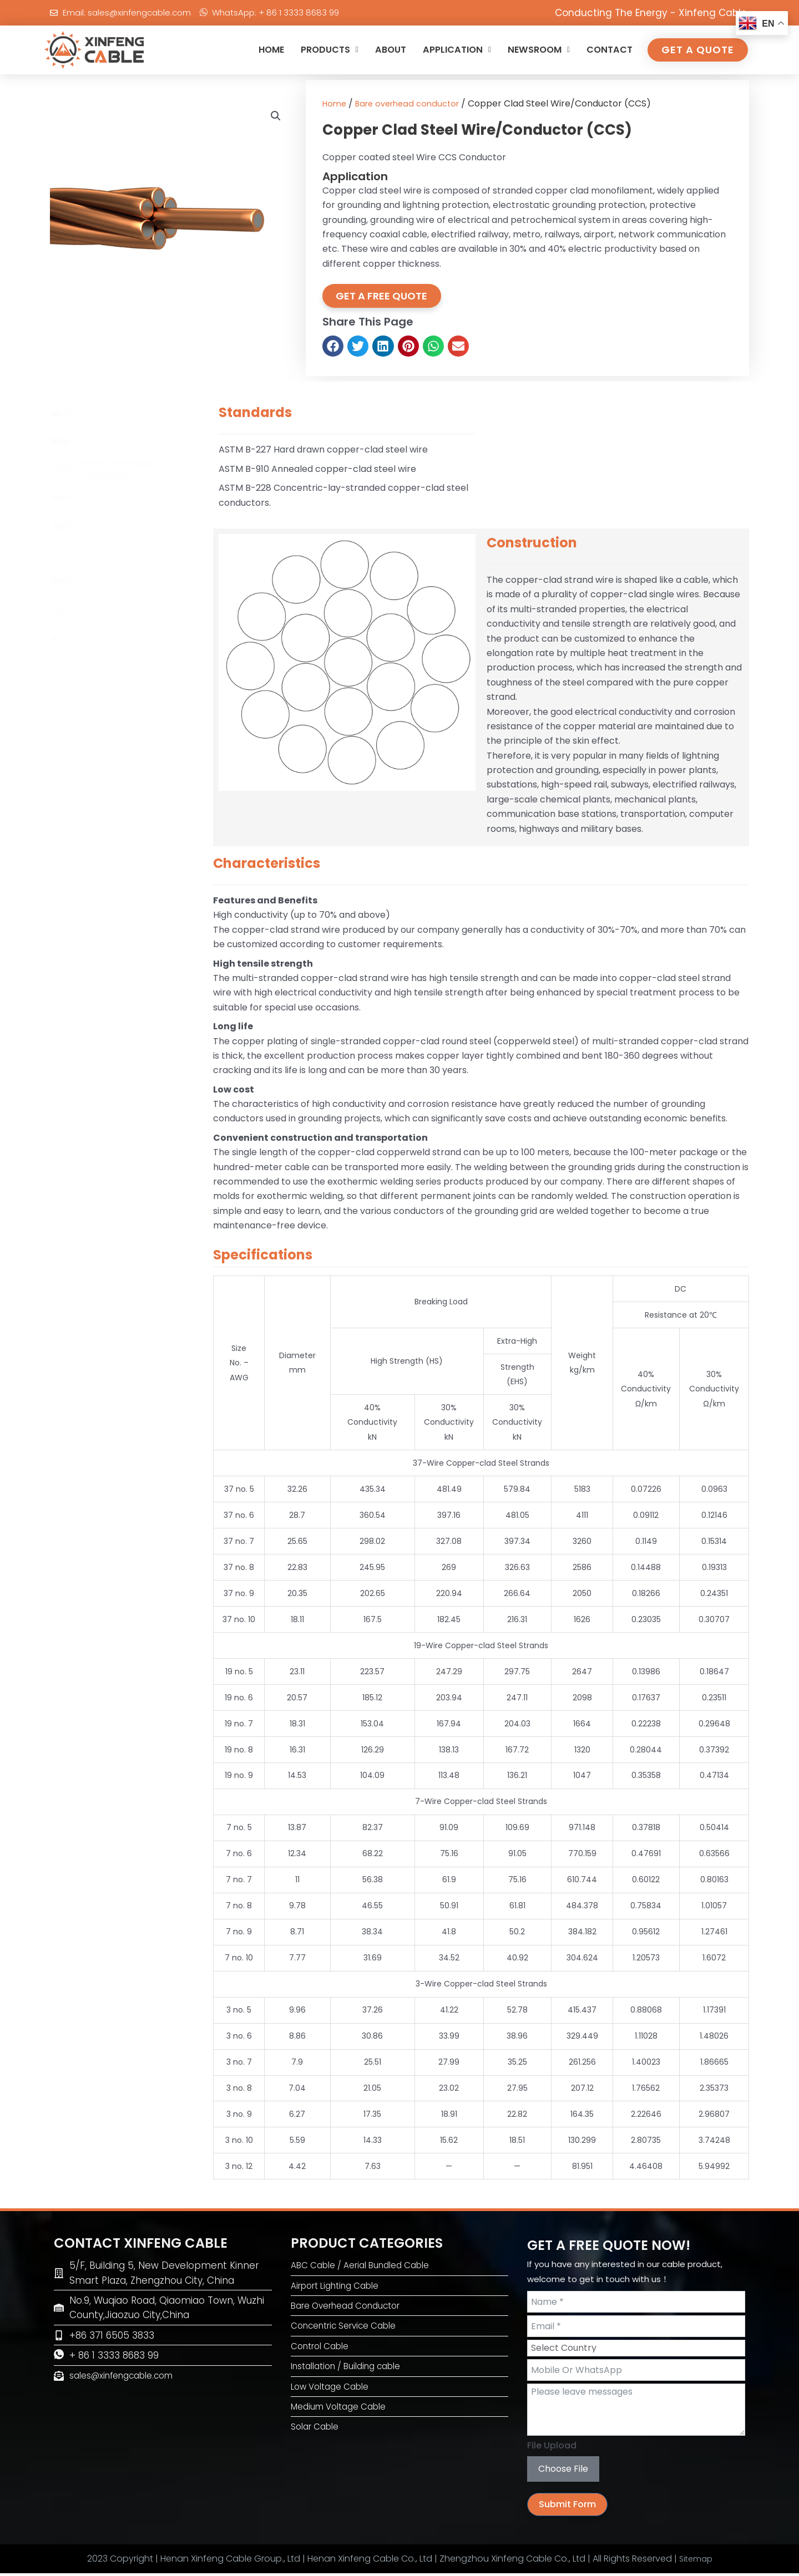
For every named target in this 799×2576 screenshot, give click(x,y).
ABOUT (372, 50)
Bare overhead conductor (414, 103)
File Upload (552, 2448)
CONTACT (607, 50)
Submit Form (567, 2507)
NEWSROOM (531, 50)
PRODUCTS (306, 50)
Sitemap (695, 2561)
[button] (276, 117)
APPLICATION (443, 50)
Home (335, 103)
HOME (244, 50)
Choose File (563, 2471)
